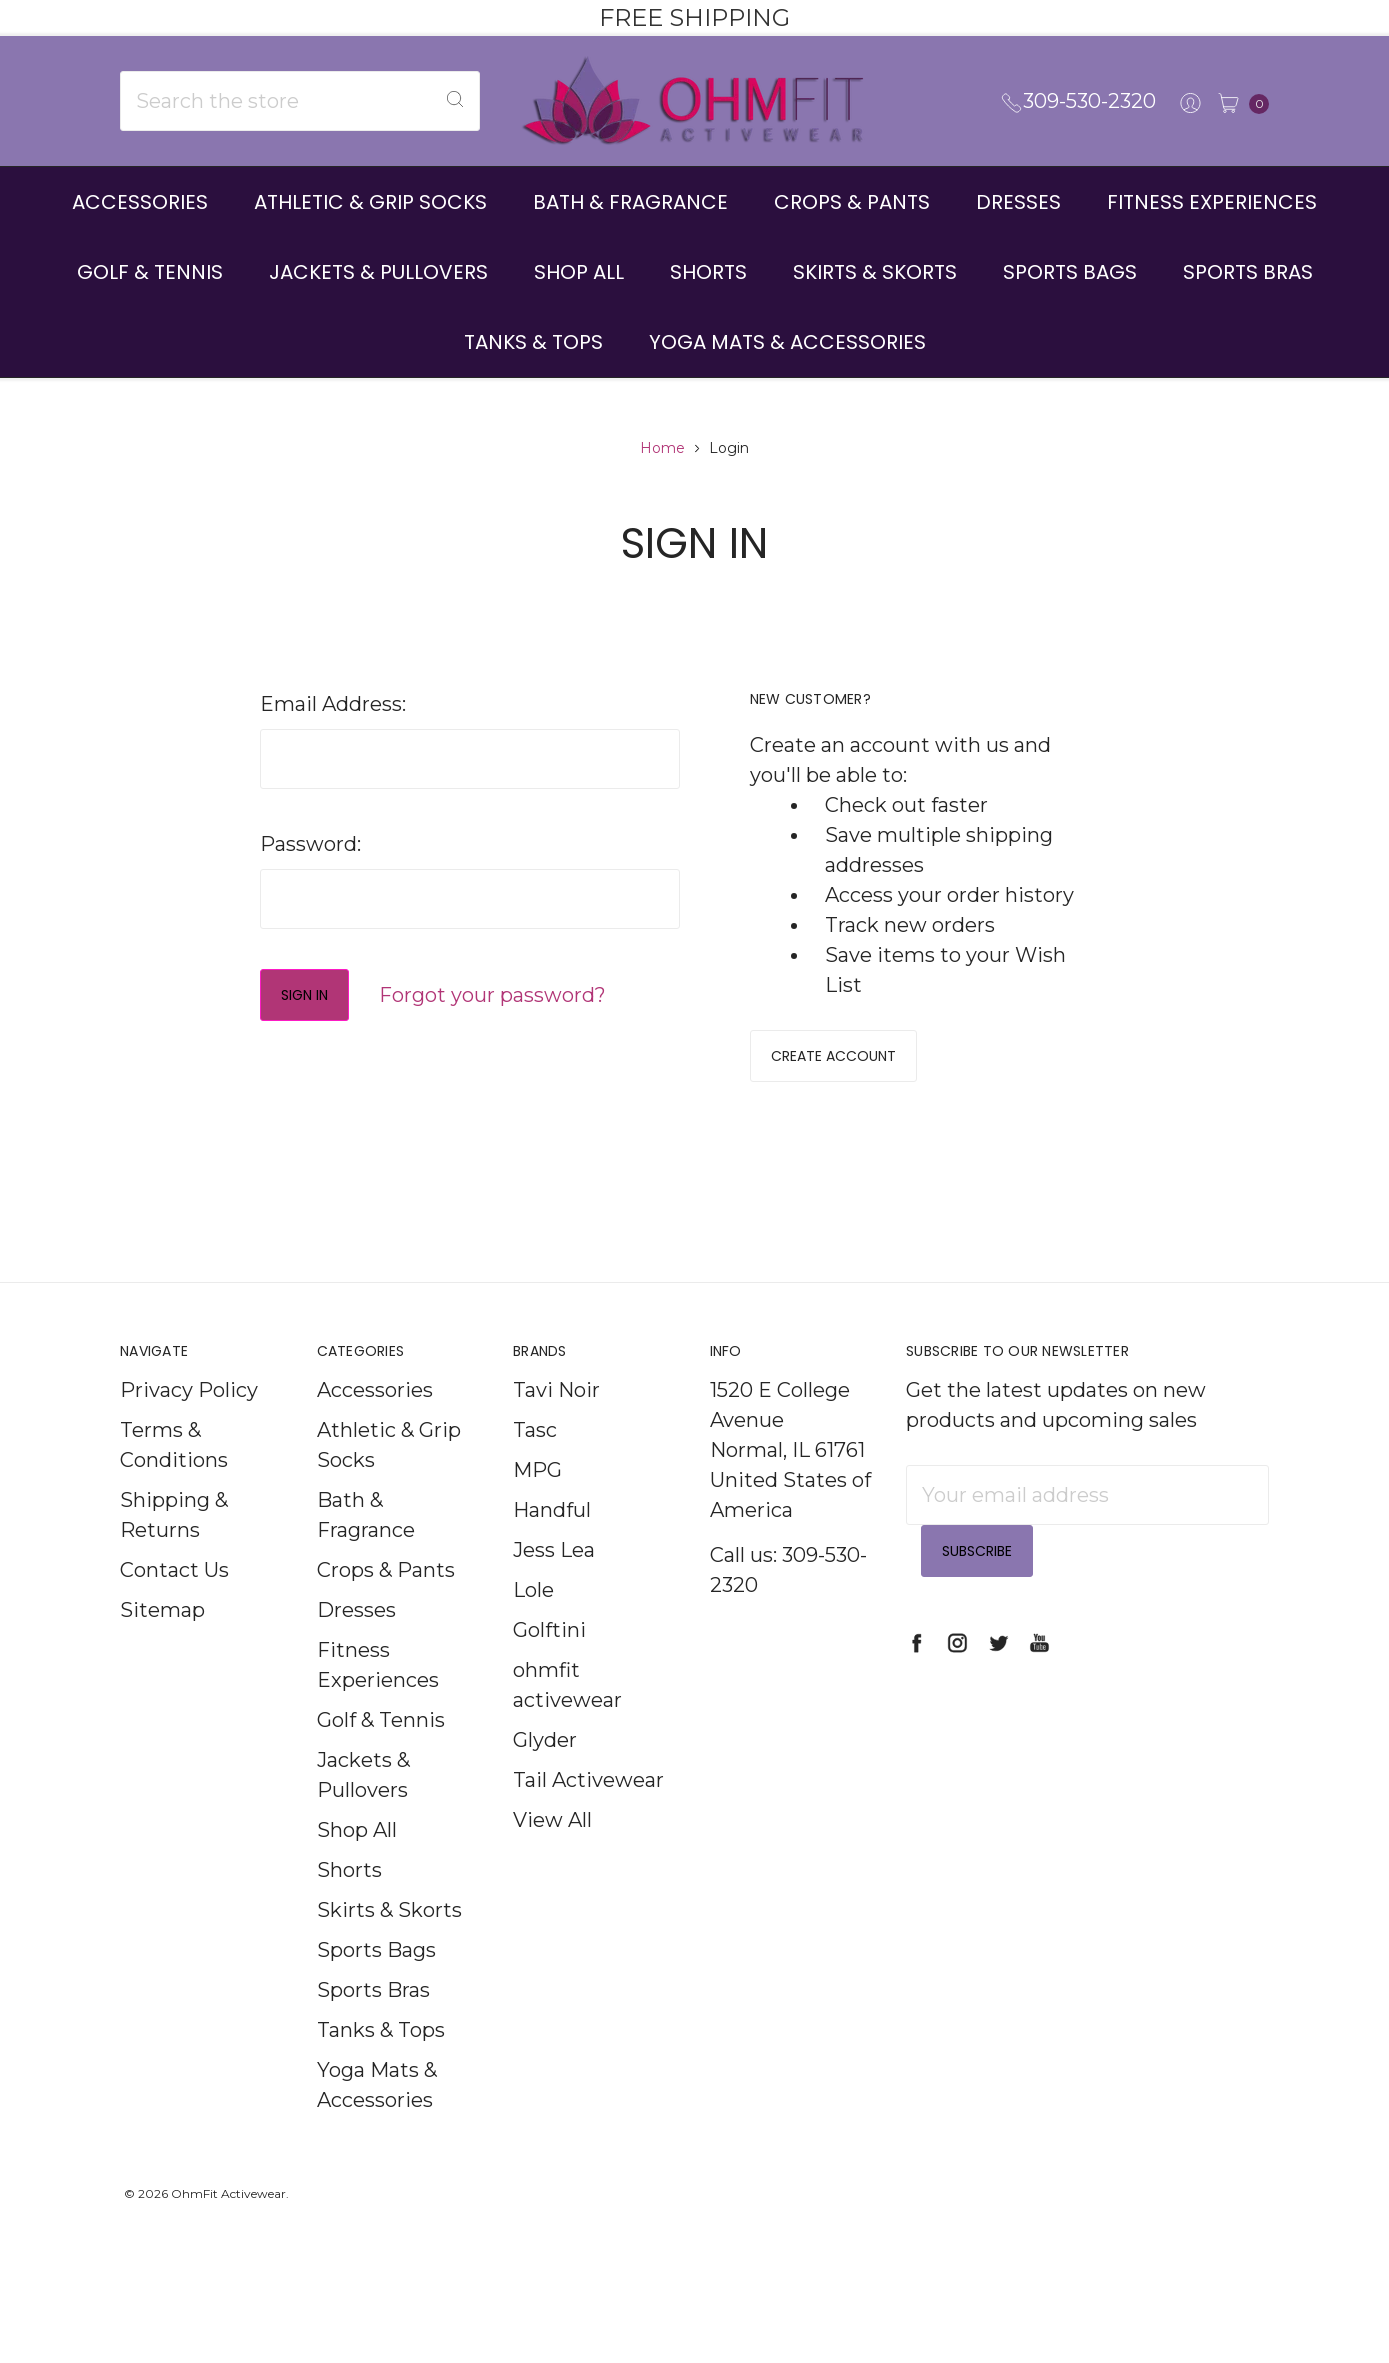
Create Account (833, 1056)
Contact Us (174, 1599)
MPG (537, 1499)
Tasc (535, 1459)
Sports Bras (1248, 272)
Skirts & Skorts (875, 272)
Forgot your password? (492, 995)
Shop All (579, 272)
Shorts (708, 272)
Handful (552, 1539)
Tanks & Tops (533, 342)
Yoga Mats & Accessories (787, 342)
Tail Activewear (588, 1809)
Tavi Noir (556, 1419)
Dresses (1018, 202)
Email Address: (333, 704)
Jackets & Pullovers (378, 272)
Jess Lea (554, 1579)
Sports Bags (1070, 272)
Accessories (140, 202)
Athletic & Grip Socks (370, 202)
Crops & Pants (852, 202)
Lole (533, 1619)
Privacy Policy (189, 1419)
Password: (310, 844)
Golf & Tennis (150, 272)
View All (552, 1849)
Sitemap (162, 1639)
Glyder (545, 1769)
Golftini (549, 1659)
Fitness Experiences (1212, 202)
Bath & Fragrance (630, 202)
